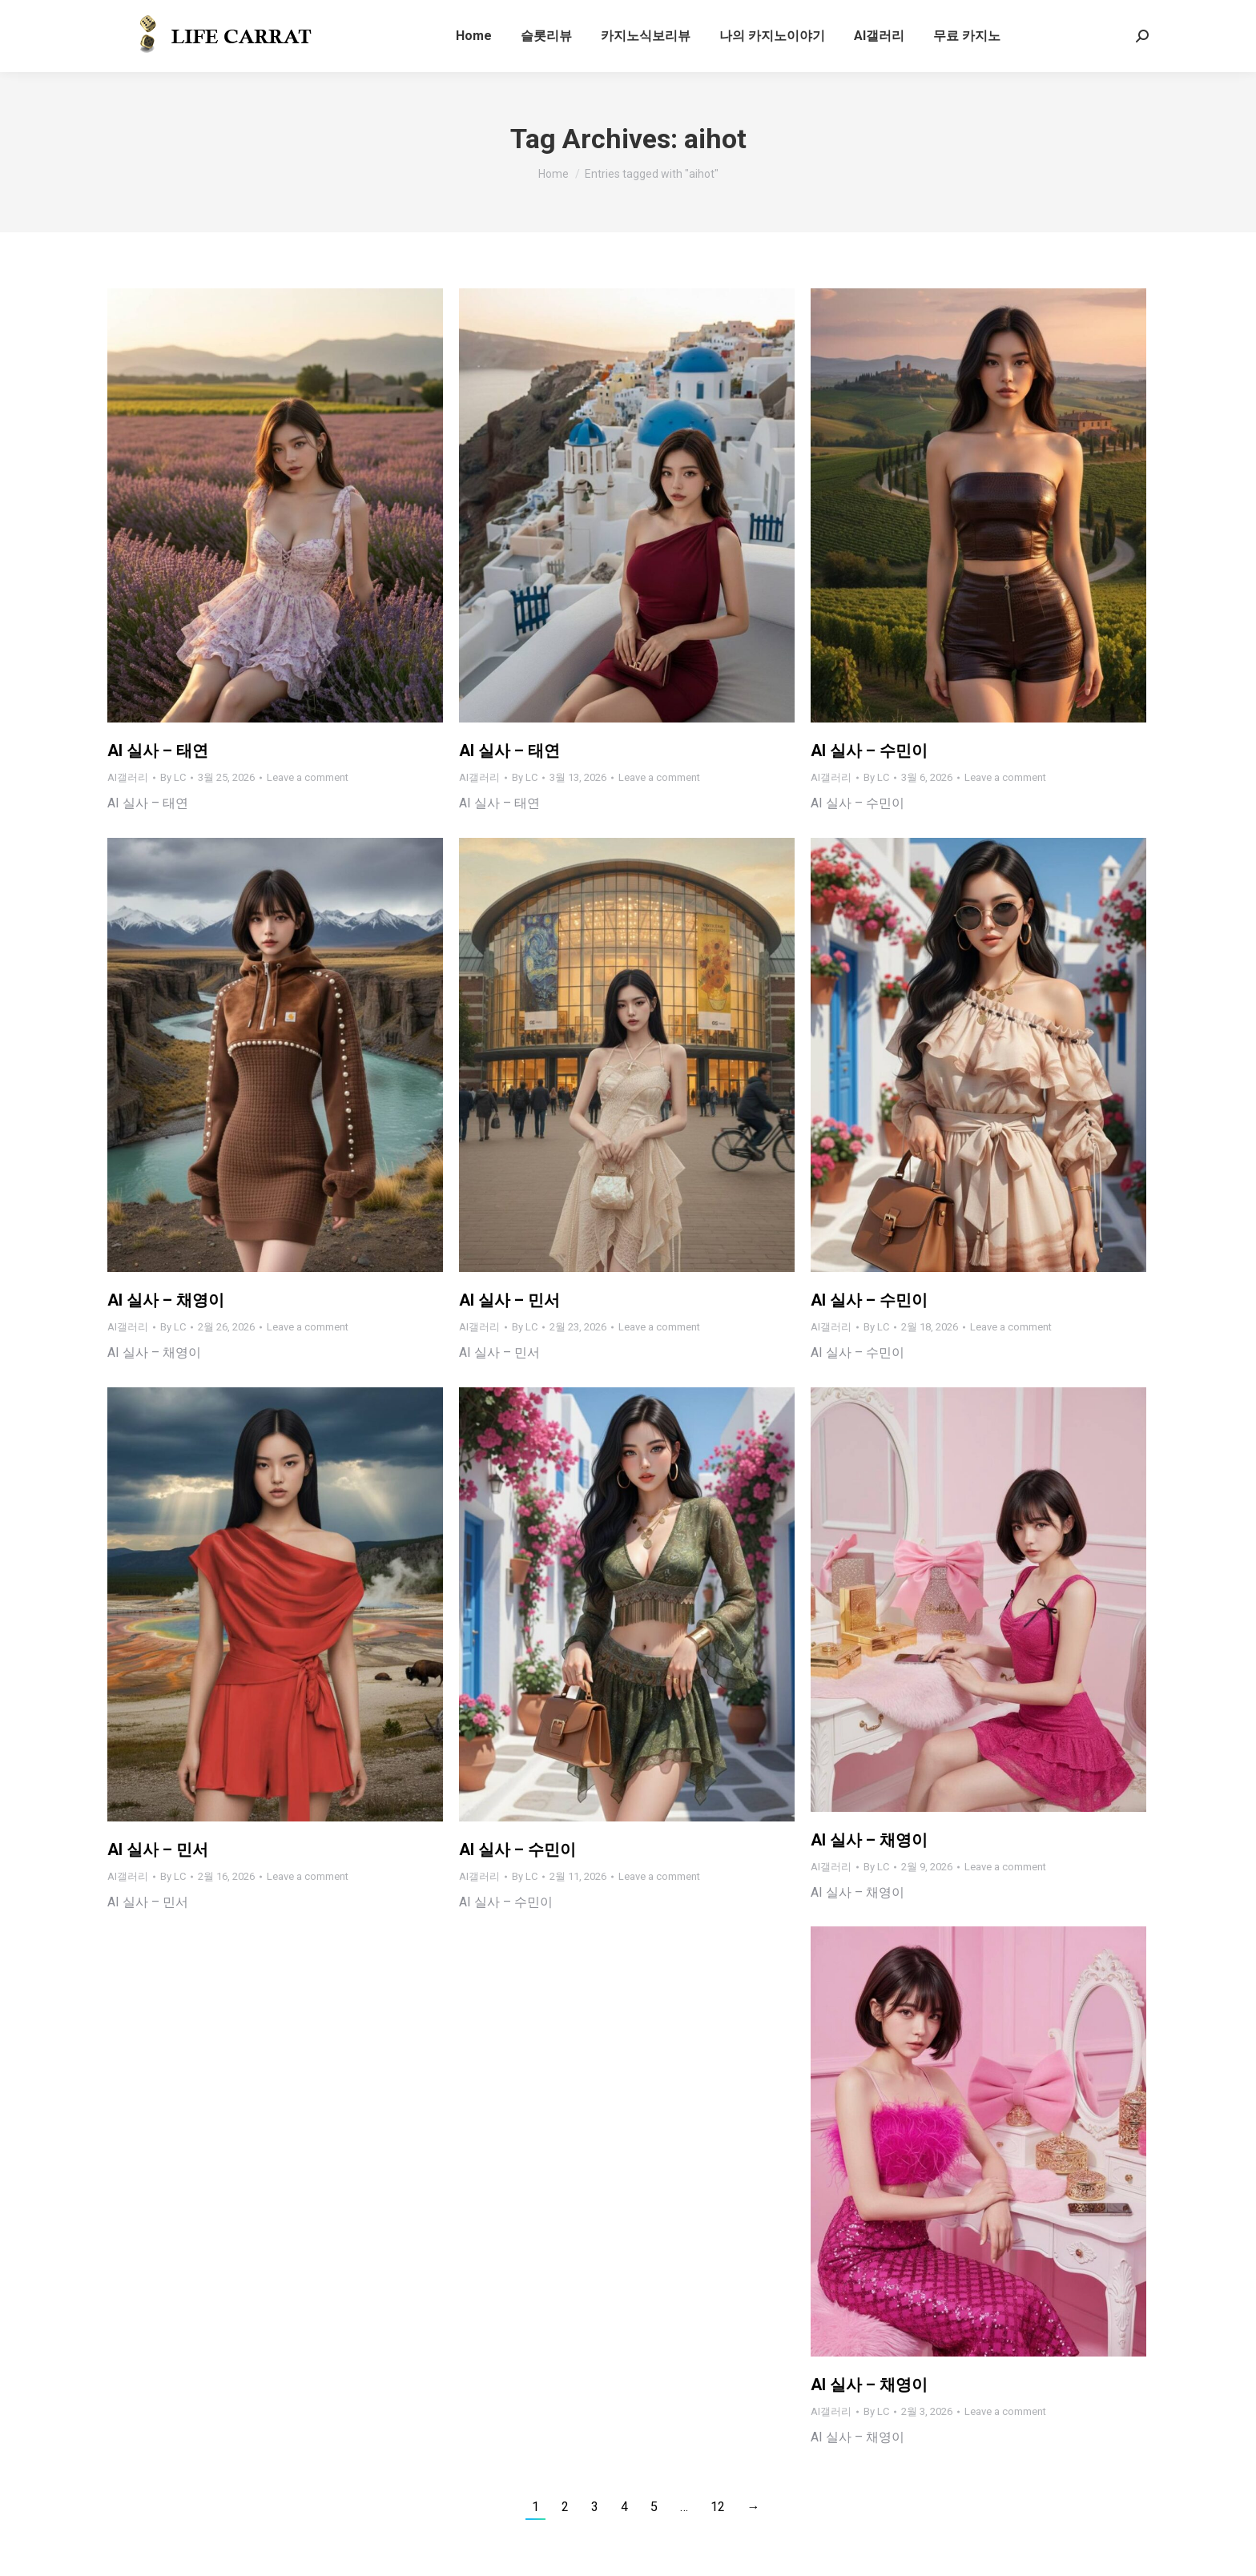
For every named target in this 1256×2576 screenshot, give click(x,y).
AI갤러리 (127, 777)
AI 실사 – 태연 (157, 750)
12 (718, 2506)
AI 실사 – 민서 (509, 1300)
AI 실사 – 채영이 (165, 1300)
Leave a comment (307, 777)
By (173, 777)
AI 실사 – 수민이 (869, 750)
